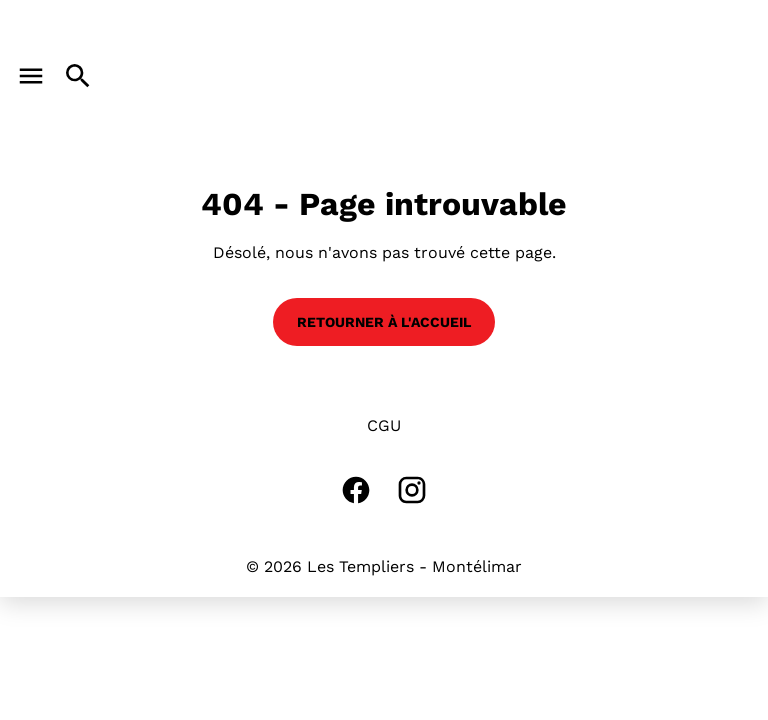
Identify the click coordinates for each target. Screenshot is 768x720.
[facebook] (356, 490)
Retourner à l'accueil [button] (384, 322)
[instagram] (412, 490)
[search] (78, 76)
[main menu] (31, 76)
